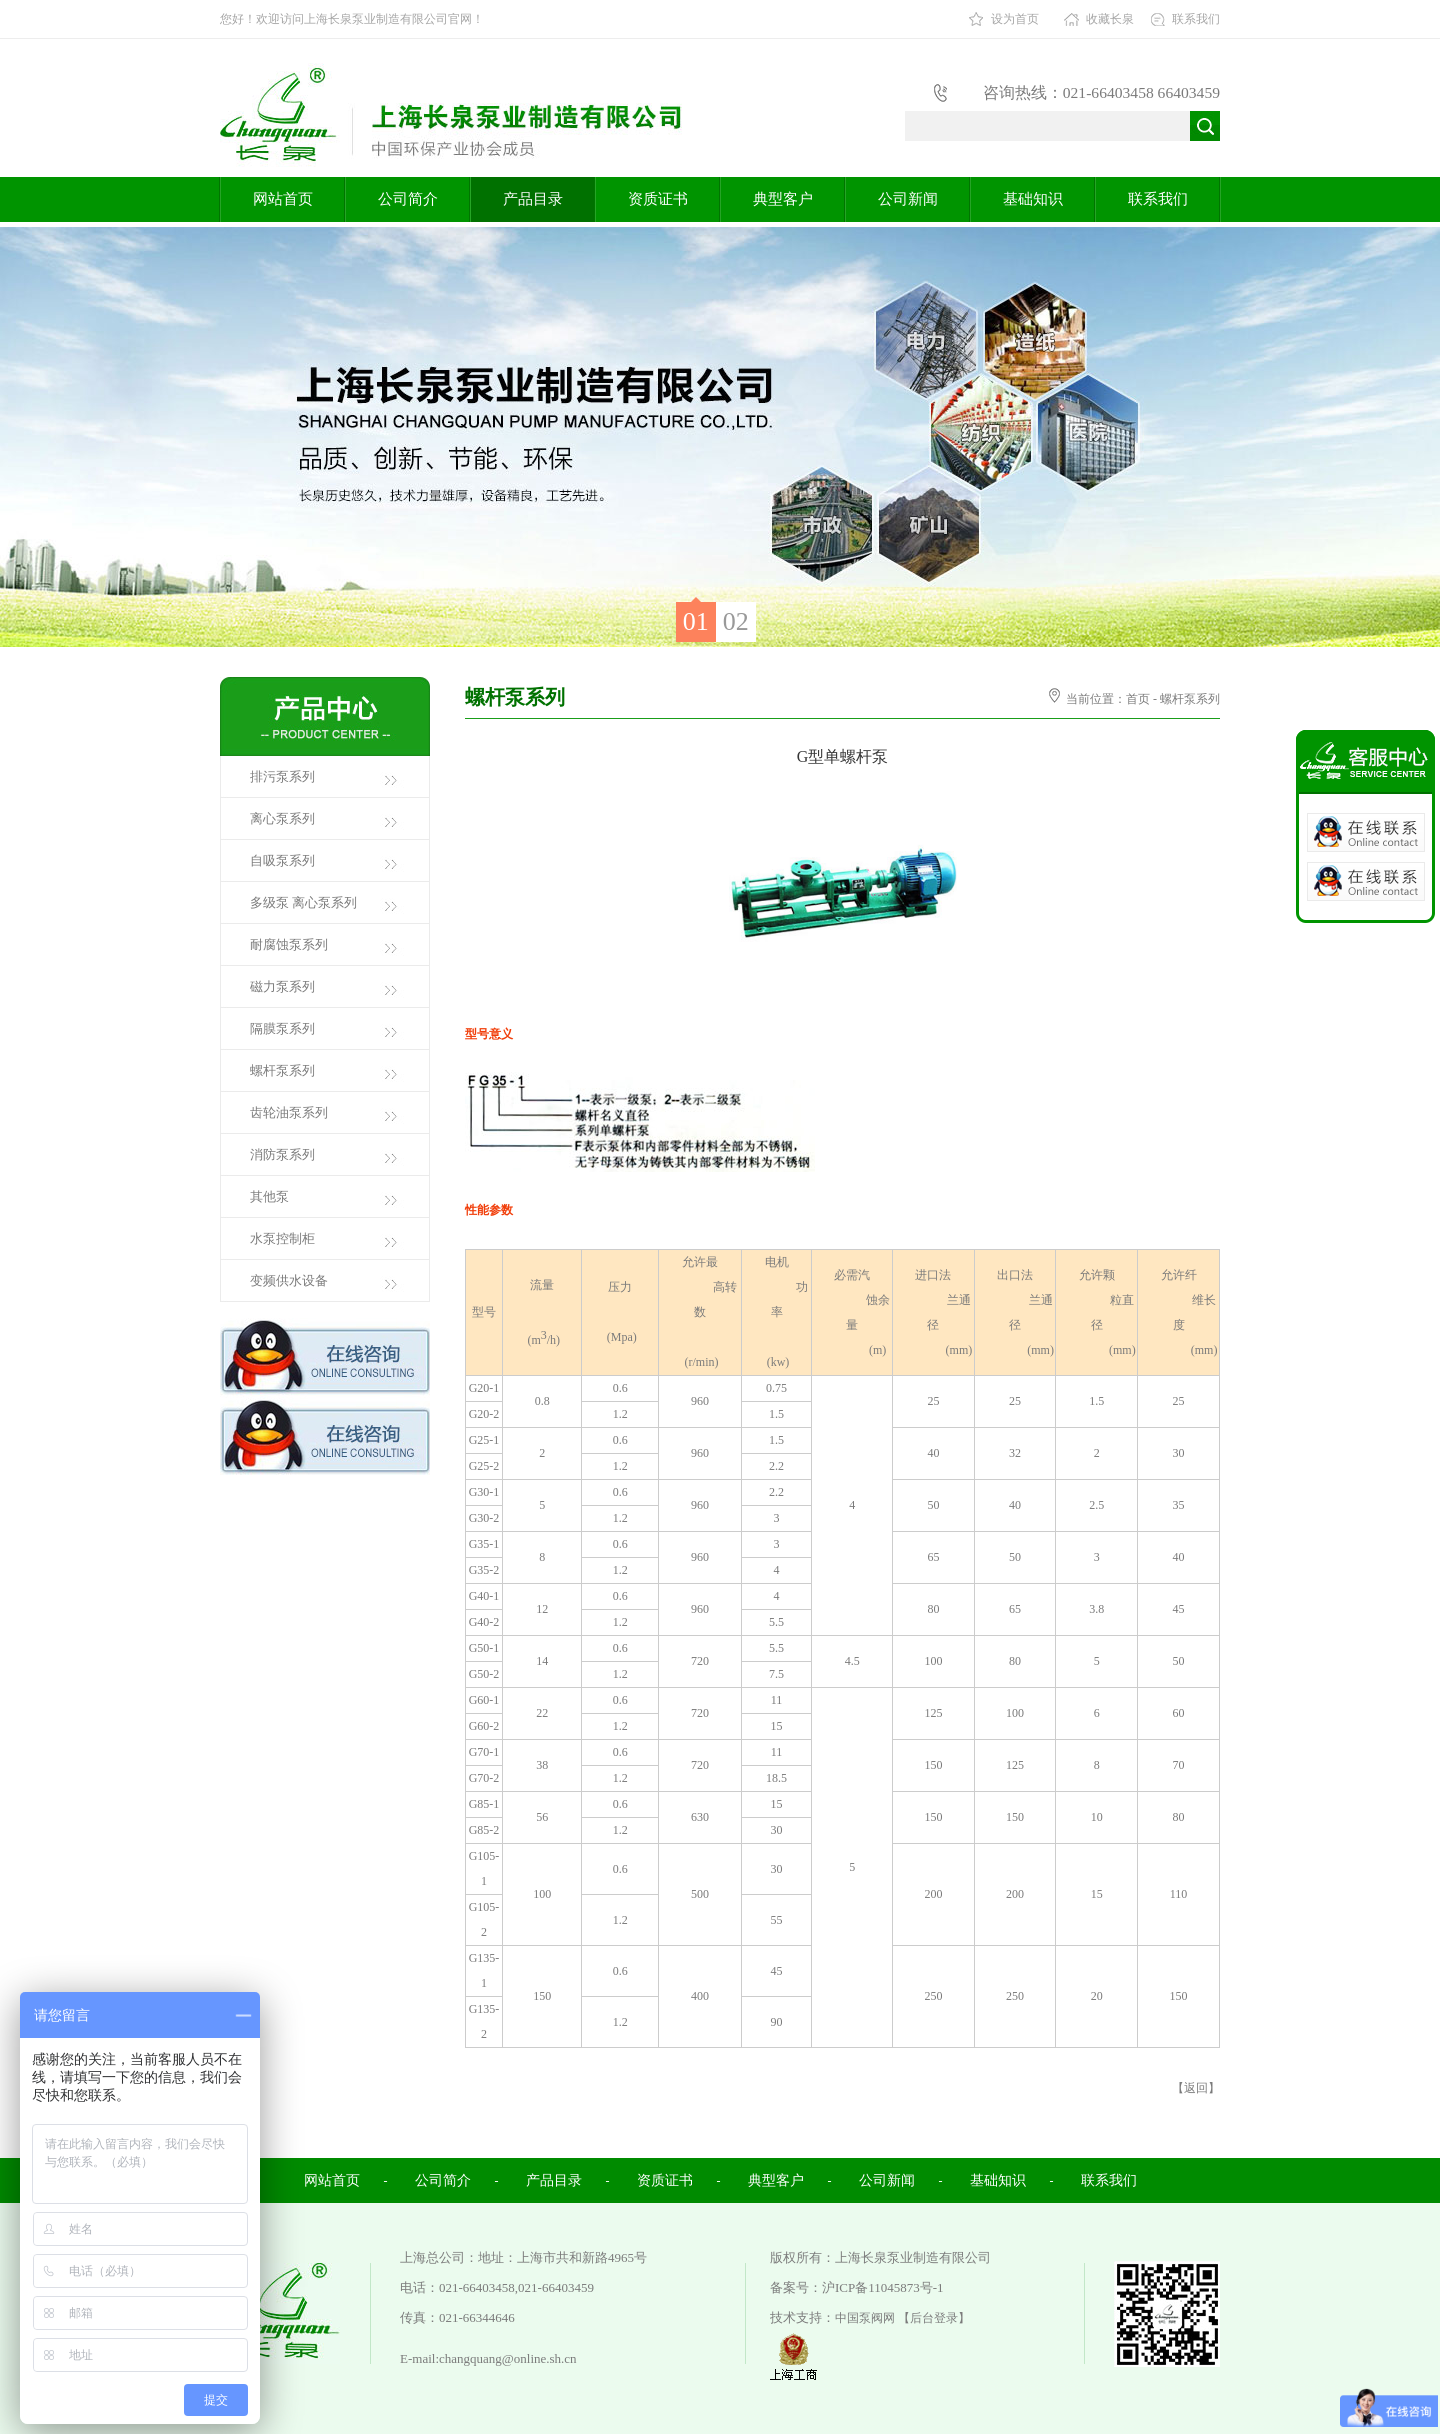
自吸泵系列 (282, 860)
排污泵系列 (282, 776)
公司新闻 (908, 199)
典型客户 (783, 199)
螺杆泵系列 (282, 1070)
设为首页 (1015, 19)
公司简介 (408, 199)
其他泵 (269, 1196)
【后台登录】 (934, 2318)
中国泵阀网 (865, 2318)
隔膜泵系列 (282, 1028)
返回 (1196, 2088)
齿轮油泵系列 (289, 1112)
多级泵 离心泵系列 (303, 902)
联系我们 (1196, 19)
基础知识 (1033, 199)
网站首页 (283, 199)
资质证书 (658, 199)
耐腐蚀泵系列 (289, 944)
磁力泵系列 (282, 986)
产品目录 (533, 199)
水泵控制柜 (282, 1238)
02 (736, 621)
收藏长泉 (1110, 19)
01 (696, 621)
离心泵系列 (282, 818)
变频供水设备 (289, 1280)
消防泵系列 (282, 1154)
